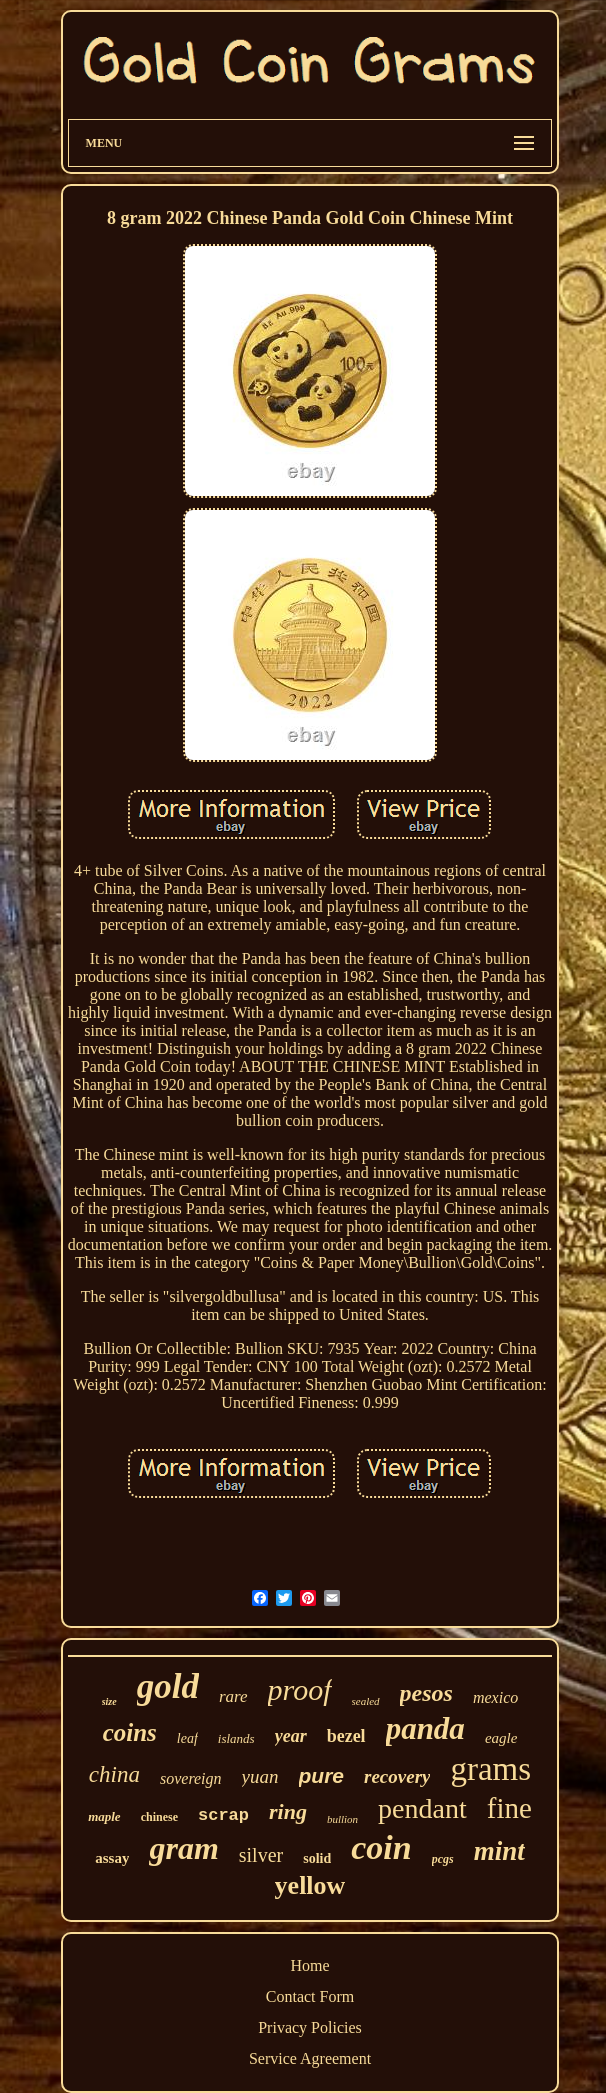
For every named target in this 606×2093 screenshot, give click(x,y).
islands (236, 1738)
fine (509, 1808)
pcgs (443, 1859)
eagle (501, 1738)
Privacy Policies (310, 2027)
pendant (422, 1808)
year (291, 1736)
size (109, 1701)
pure (322, 1775)
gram (183, 1848)
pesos (426, 1693)
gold (168, 1686)
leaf (187, 1738)
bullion (342, 1819)
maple (104, 1816)
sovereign (191, 1778)
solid (317, 1858)
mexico (495, 1697)
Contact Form (310, 1996)
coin (381, 1847)
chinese (159, 1817)
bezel (346, 1736)
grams (490, 1769)
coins (130, 1732)
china (114, 1774)
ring (288, 1811)
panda (425, 1728)
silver (261, 1855)
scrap (223, 1815)
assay (112, 1858)
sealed (366, 1701)
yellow (310, 1885)
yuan (260, 1776)
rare (233, 1696)
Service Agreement (310, 2058)
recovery (397, 1776)
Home (309, 1965)
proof (300, 1689)
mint (499, 1851)
